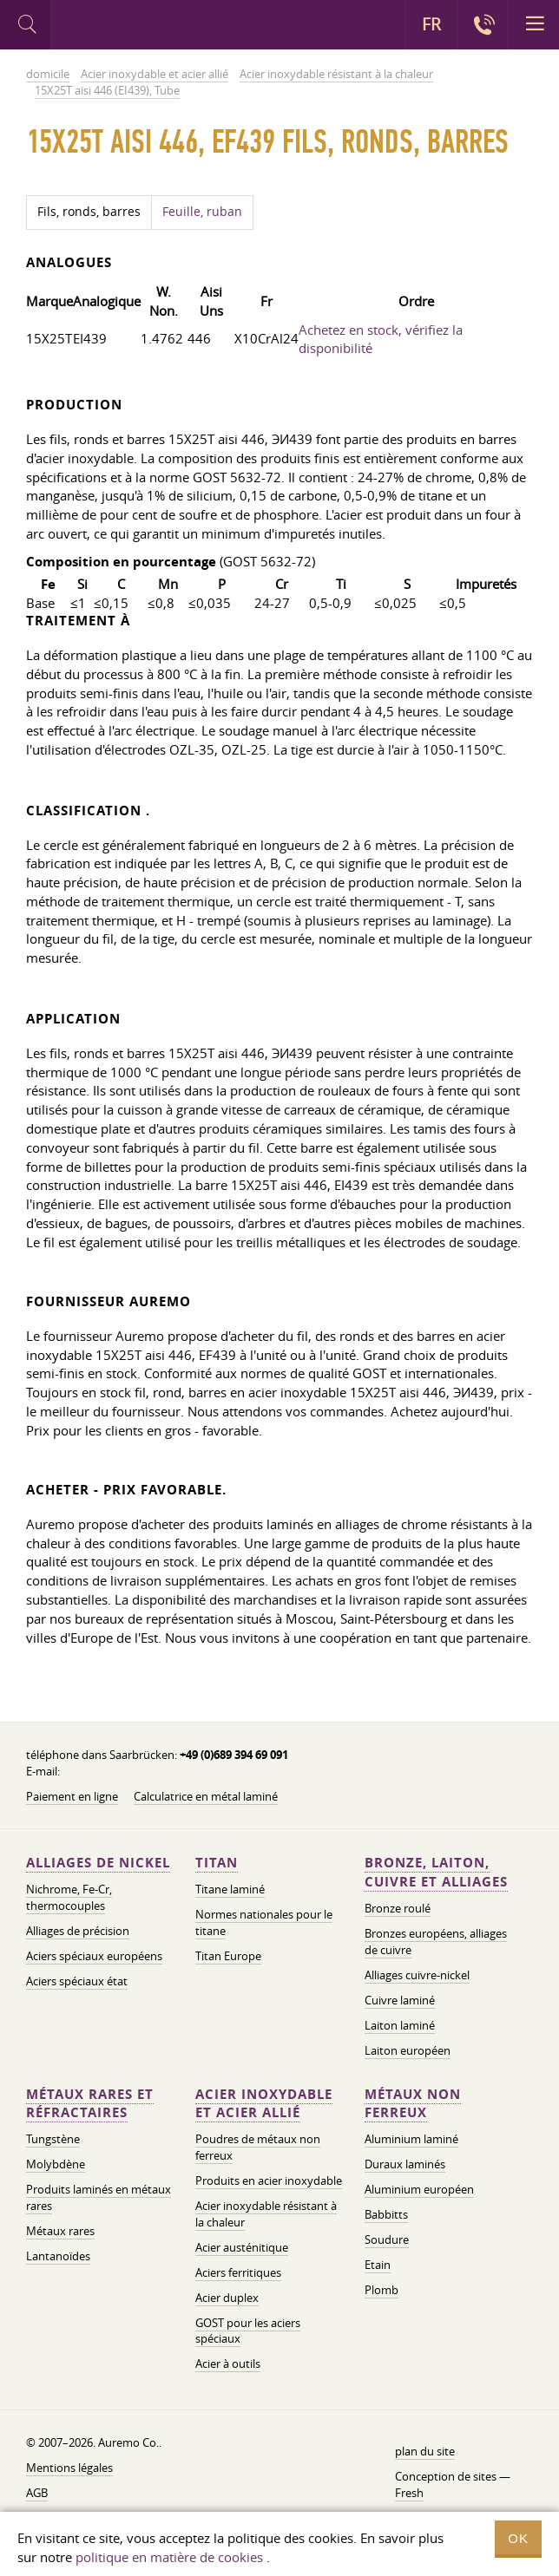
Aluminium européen (419, 2189)
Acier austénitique (241, 2247)
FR (431, 24)
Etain (378, 2264)
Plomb (381, 2290)
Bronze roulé (398, 1908)
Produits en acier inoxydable (268, 2180)
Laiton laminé (400, 2025)
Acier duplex (227, 2297)
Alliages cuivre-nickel (417, 1975)
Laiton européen (407, 2050)
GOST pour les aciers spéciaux (247, 2331)
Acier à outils (227, 2363)
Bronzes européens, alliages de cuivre (436, 1941)
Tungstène (53, 2139)
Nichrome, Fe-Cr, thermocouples (69, 1897)
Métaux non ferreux (413, 2103)
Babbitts (386, 2214)
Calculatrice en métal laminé (206, 1796)
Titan (216, 1863)
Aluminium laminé (411, 2139)
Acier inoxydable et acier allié (263, 2103)
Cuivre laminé (400, 2000)
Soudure (387, 2239)
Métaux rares (60, 2231)
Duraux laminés (405, 2164)
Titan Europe (228, 1956)
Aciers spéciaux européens (94, 1956)
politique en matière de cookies (169, 2557)
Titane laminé (230, 1889)
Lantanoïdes (58, 2256)
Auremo (123, 26)
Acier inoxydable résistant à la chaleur (266, 2214)
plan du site (425, 2451)
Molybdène (55, 2164)
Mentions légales (69, 2467)
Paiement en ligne (72, 1796)
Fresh (409, 2493)
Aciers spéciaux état (77, 1981)
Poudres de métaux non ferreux (257, 2147)
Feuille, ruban (202, 211)
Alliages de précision (77, 1931)
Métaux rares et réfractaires (90, 2103)
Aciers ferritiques (238, 2272)
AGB (37, 2493)
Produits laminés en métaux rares (98, 2197)
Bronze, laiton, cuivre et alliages (436, 1872)
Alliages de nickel (98, 1863)
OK (518, 2538)
